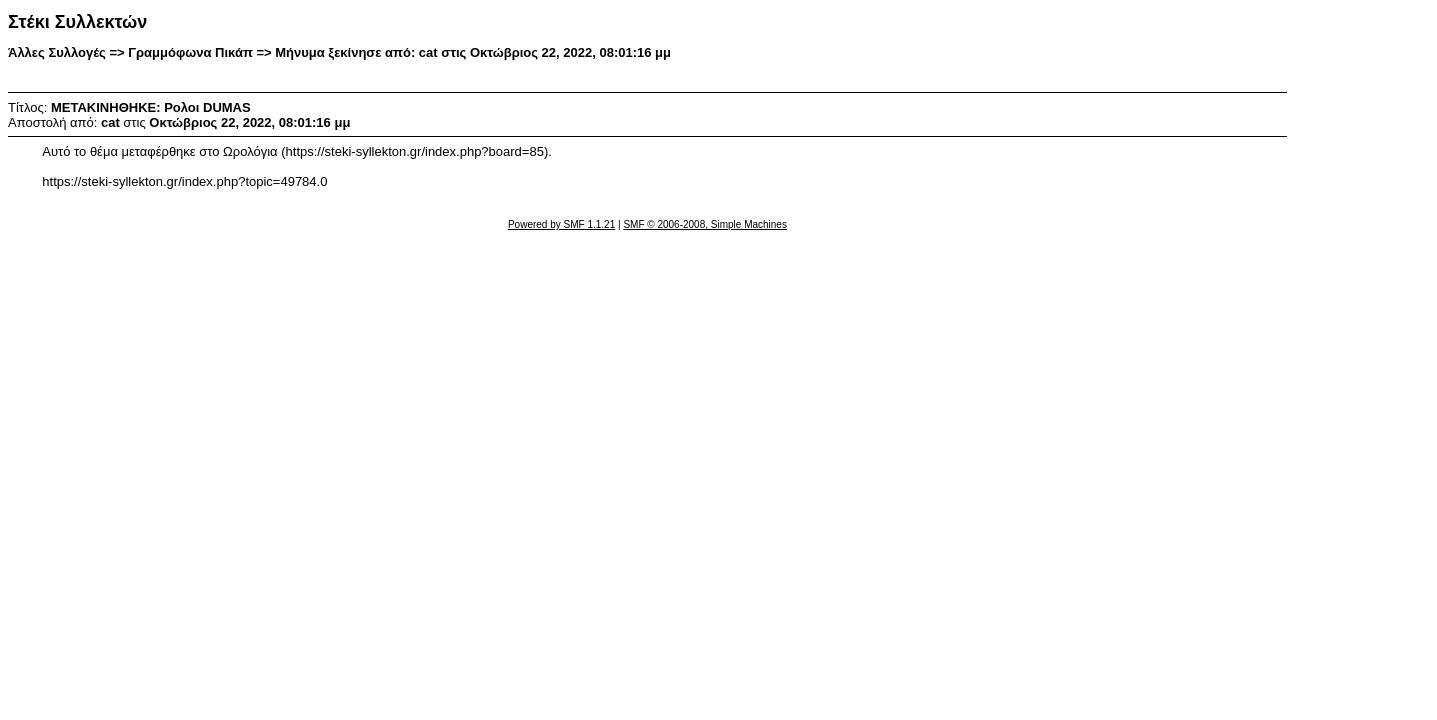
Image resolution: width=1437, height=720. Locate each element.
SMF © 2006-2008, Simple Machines (705, 224)
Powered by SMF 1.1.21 (561, 224)
